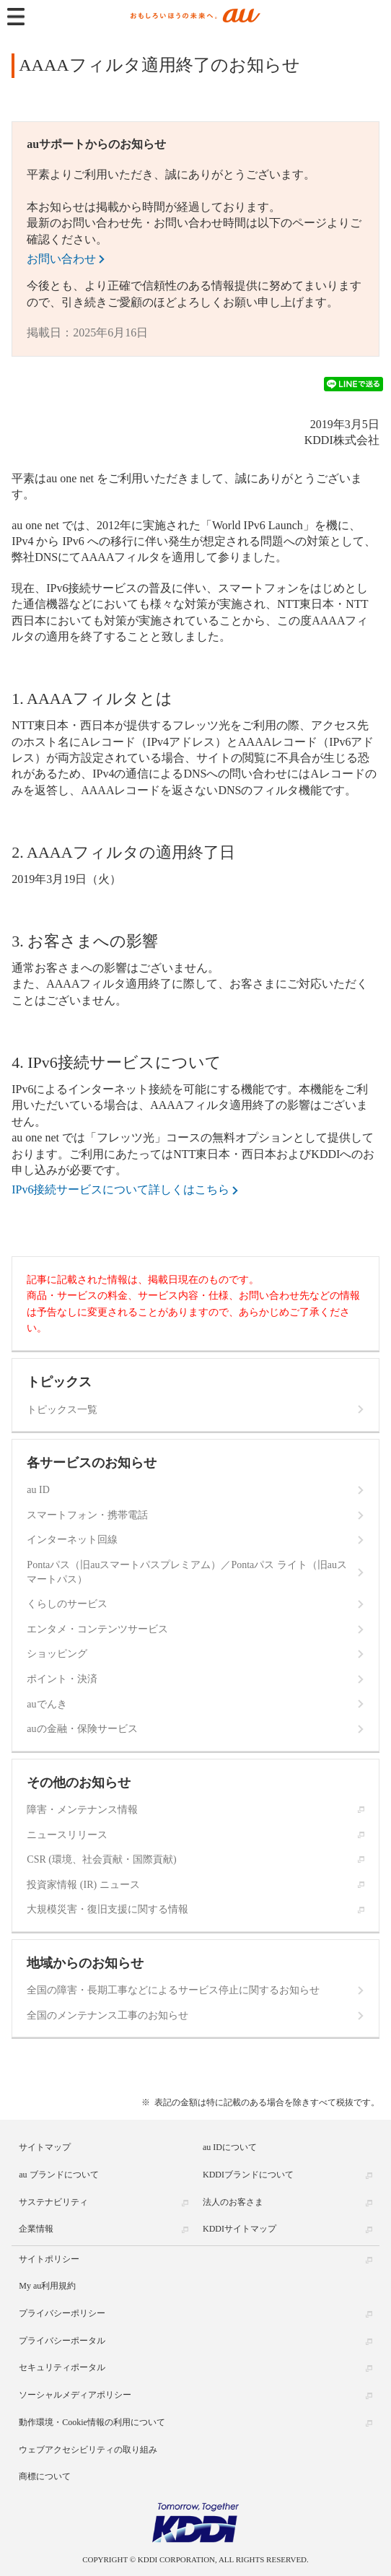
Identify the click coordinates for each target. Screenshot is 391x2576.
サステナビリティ (53, 2202)
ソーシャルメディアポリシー (75, 2395)
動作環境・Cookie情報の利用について (92, 2422)
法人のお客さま (233, 2202)
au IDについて (230, 2147)
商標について (45, 2476)
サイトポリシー (49, 2259)
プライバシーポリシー (62, 2313)
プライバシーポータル (62, 2341)
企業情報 (36, 2229)
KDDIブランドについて (248, 2175)
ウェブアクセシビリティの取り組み (88, 2450)
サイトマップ (45, 2147)
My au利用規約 (47, 2286)
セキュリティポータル (62, 2367)
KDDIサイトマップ (239, 2229)
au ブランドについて (58, 2175)
